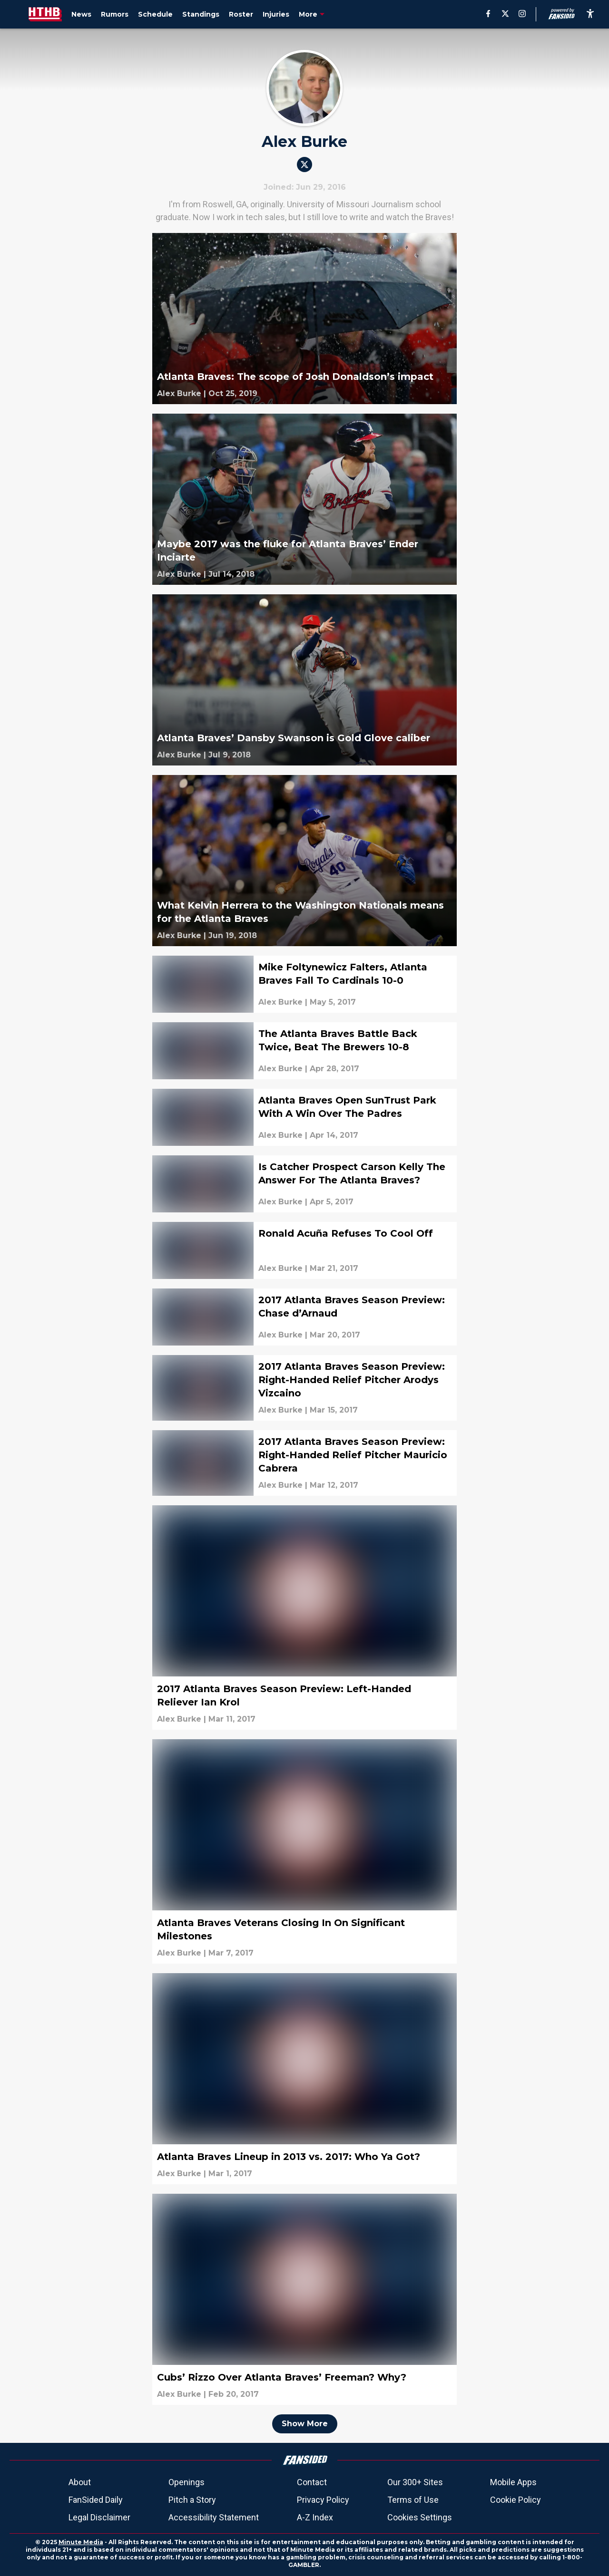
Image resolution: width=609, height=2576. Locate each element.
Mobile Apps (513, 2482)
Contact (312, 2482)
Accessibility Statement (213, 2517)
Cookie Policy (515, 2500)
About (80, 2482)
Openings (186, 2482)
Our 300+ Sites (415, 2482)
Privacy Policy (323, 2500)
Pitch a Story (192, 2500)
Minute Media (81, 2542)
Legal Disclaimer (99, 2517)
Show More (305, 2423)
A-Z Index (315, 2517)
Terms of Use (413, 2500)
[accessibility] (590, 14)
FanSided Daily (96, 2500)
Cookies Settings (419, 2517)
